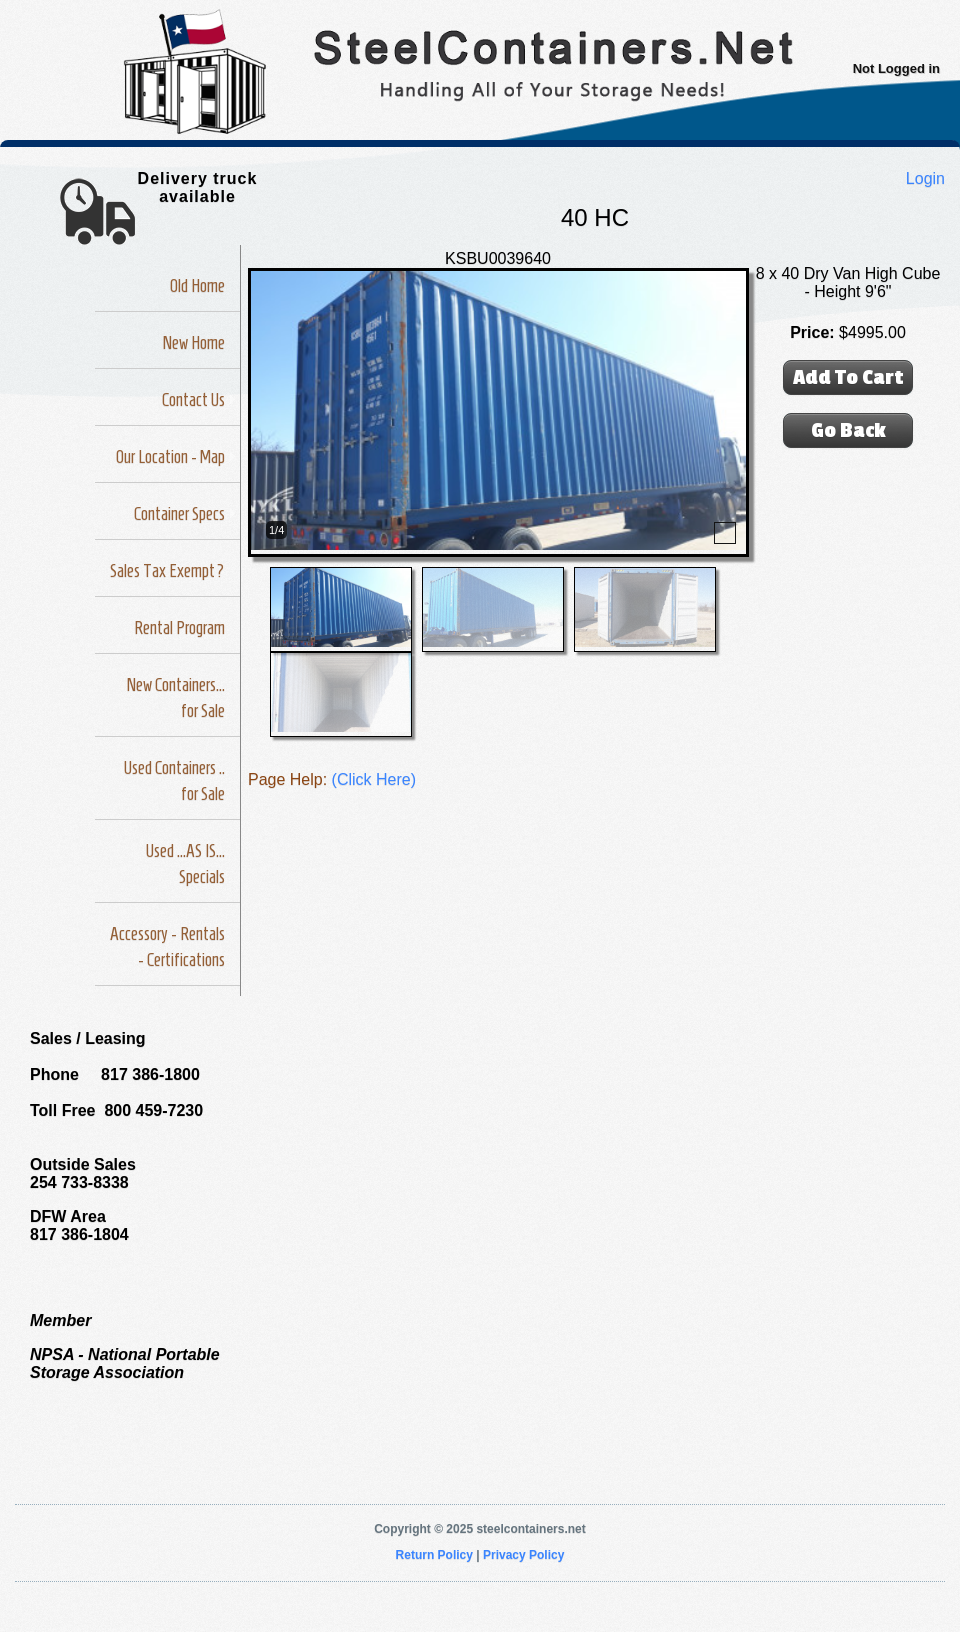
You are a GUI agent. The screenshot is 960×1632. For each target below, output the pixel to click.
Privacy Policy (523, 1555)
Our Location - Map (170, 457)
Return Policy (434, 1555)
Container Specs (179, 514)
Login (925, 178)
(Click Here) (374, 779)
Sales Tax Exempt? (167, 571)
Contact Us (193, 400)
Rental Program (179, 628)
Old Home (197, 286)
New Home (194, 343)
